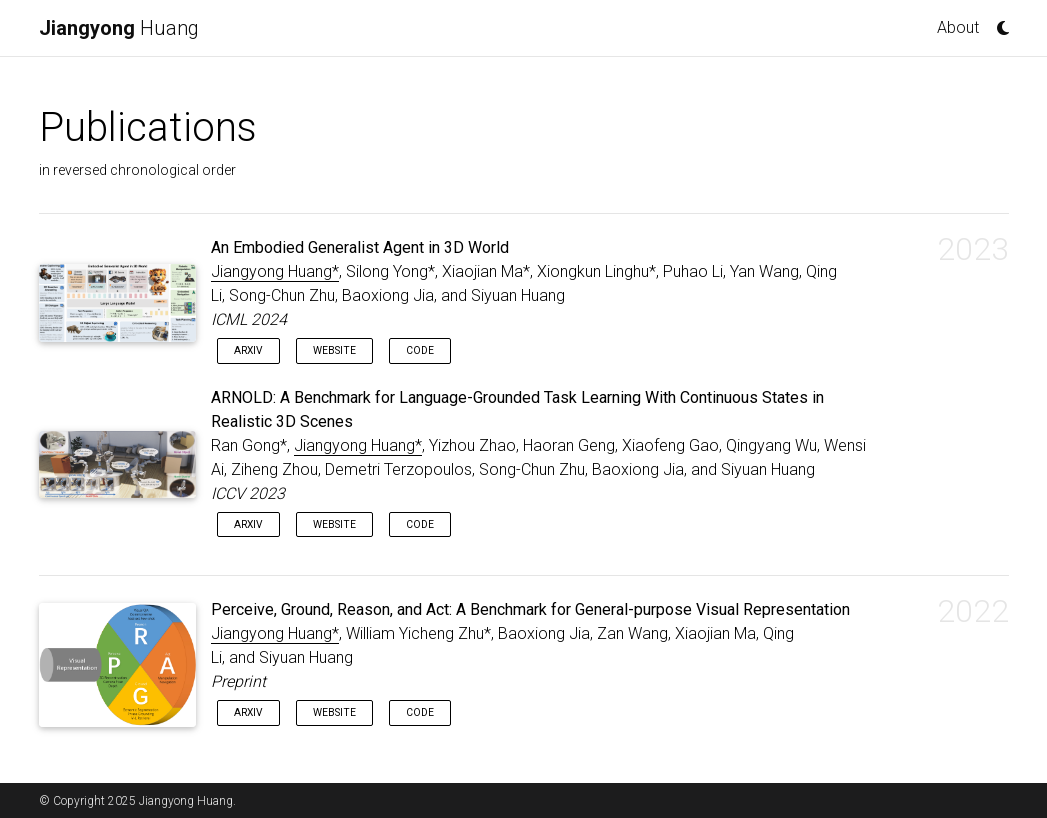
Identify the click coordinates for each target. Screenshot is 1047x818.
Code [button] (420, 350)
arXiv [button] (248, 350)
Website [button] (334, 350)
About (958, 27)
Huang (119, 28)
